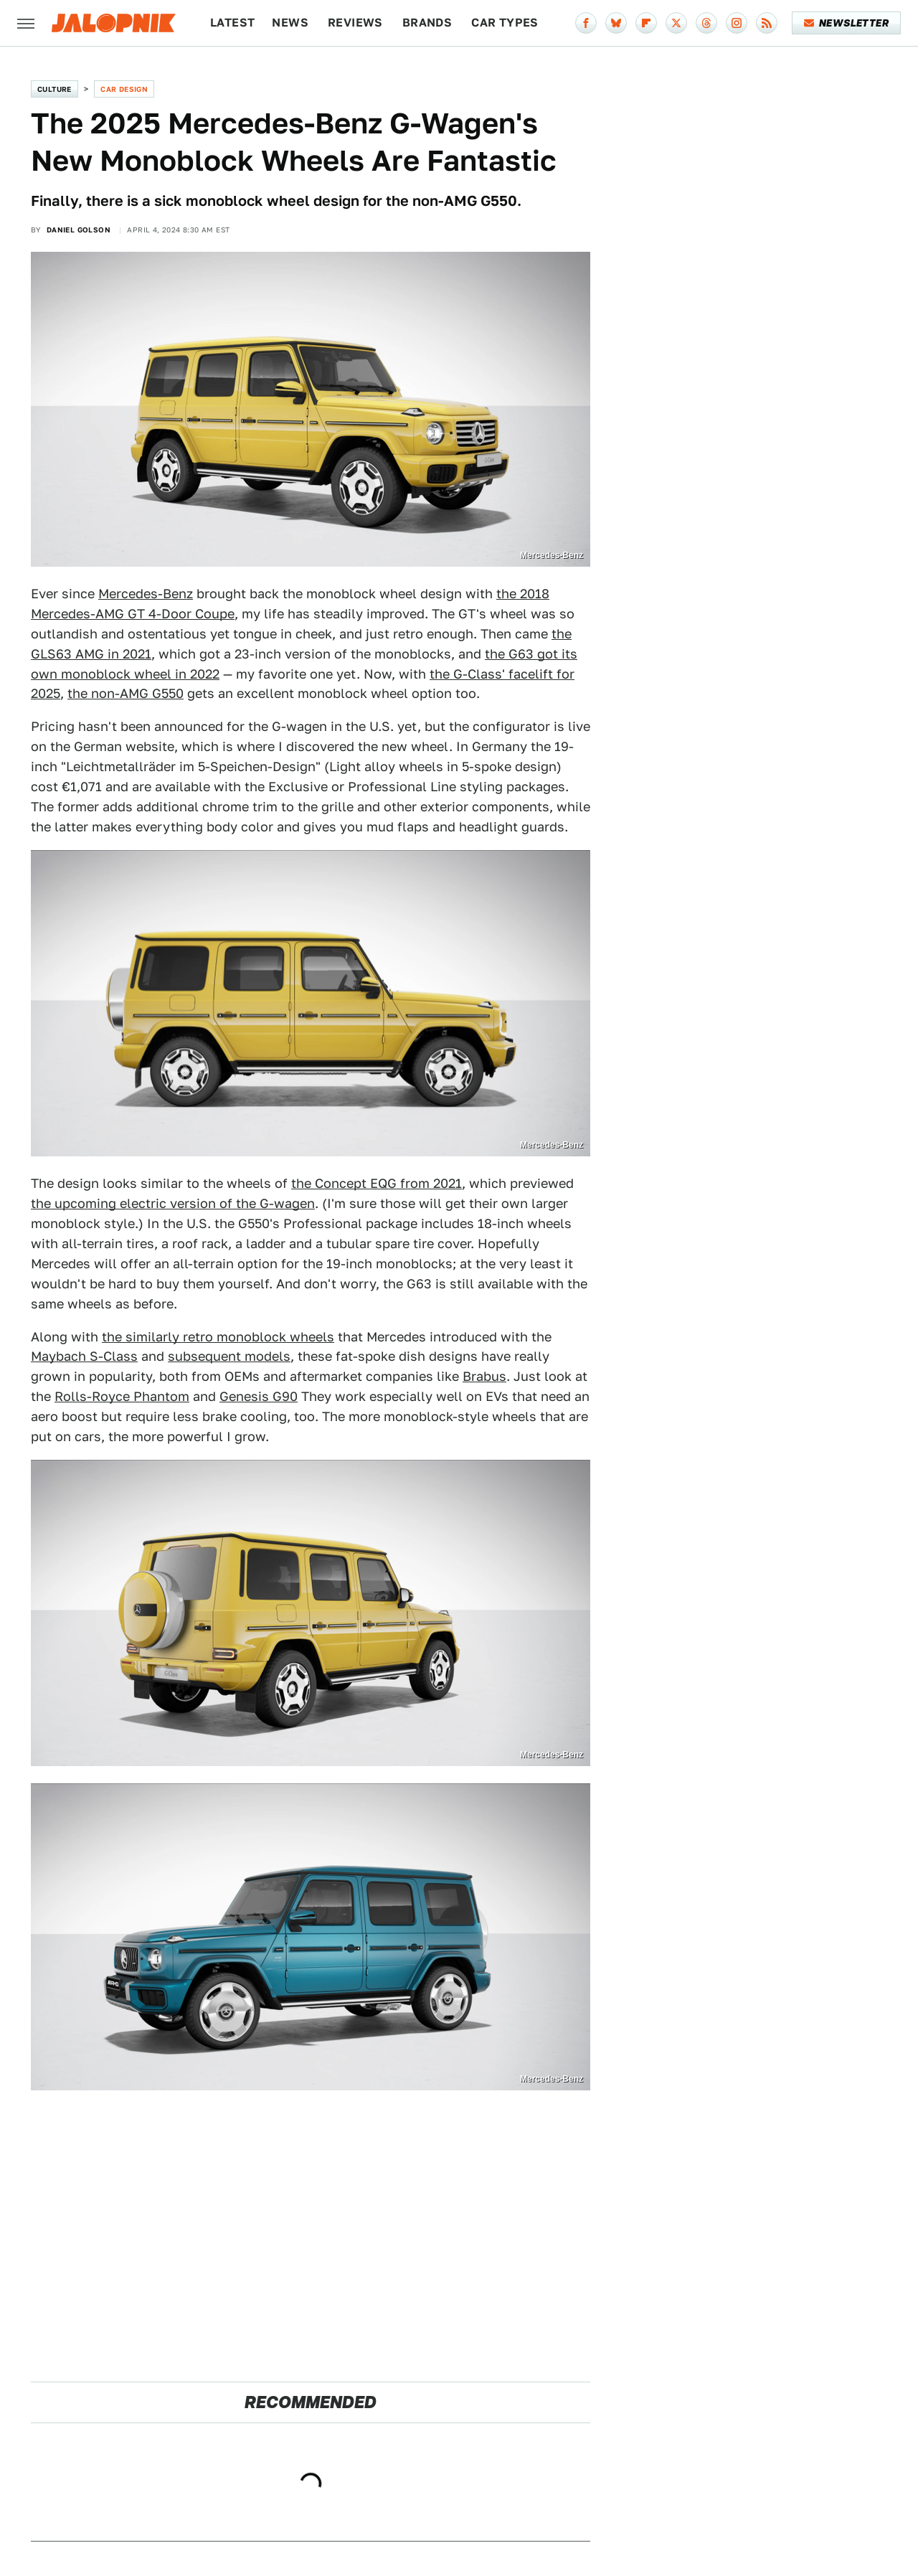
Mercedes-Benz (145, 593)
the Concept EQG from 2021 (376, 1183)
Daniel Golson (78, 229)
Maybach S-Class (84, 1356)
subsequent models (229, 1356)
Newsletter (846, 23)
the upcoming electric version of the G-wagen (173, 1203)
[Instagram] (736, 23)
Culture (54, 89)
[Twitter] (676, 23)
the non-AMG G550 (125, 693)
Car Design (124, 89)
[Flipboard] (646, 23)
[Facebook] (586, 23)
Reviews (355, 22)
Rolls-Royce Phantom (122, 1396)
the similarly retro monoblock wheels (218, 1336)
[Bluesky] (616, 23)
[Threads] (706, 23)
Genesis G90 (258, 1396)
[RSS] (766, 23)
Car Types (505, 22)
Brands (427, 22)
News (290, 22)
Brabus (484, 1376)
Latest (232, 22)
